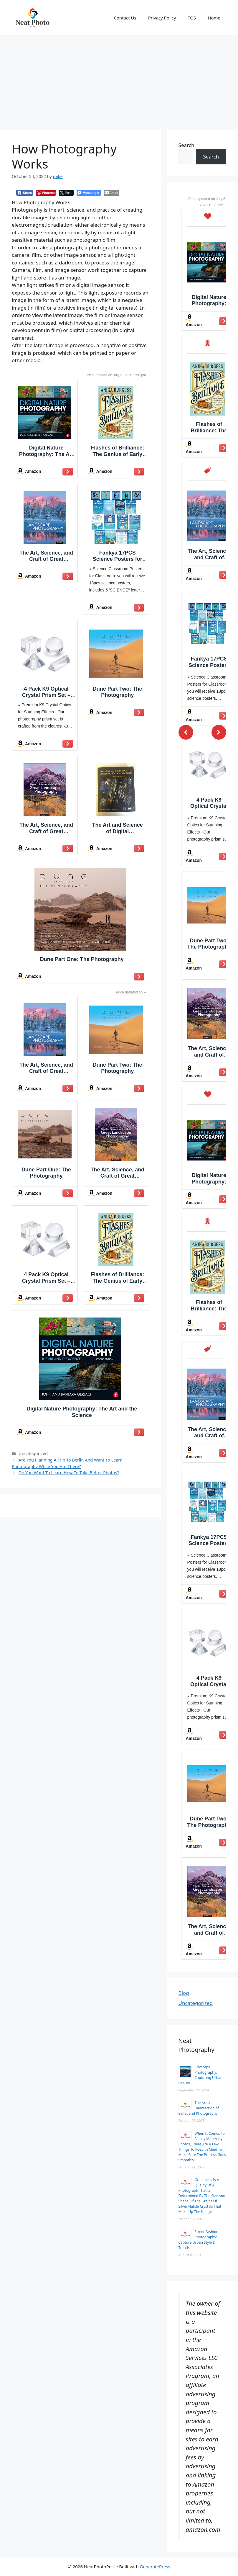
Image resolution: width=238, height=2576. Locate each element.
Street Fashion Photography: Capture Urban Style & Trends (198, 2239)
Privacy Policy (162, 18)
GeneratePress (155, 2567)
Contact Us (125, 18)
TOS (192, 18)
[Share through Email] (111, 193)
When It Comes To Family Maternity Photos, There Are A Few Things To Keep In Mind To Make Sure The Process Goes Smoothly (202, 2147)
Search (186, 145)
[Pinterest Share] (46, 193)
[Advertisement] (119, 79)
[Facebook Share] (24, 193)
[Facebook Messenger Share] (88, 193)
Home (214, 18)
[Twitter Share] (66, 193)
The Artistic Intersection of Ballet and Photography (198, 2108)
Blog (183, 1993)
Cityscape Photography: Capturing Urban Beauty (200, 2075)
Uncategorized (195, 2003)
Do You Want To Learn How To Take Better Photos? (69, 1472)
